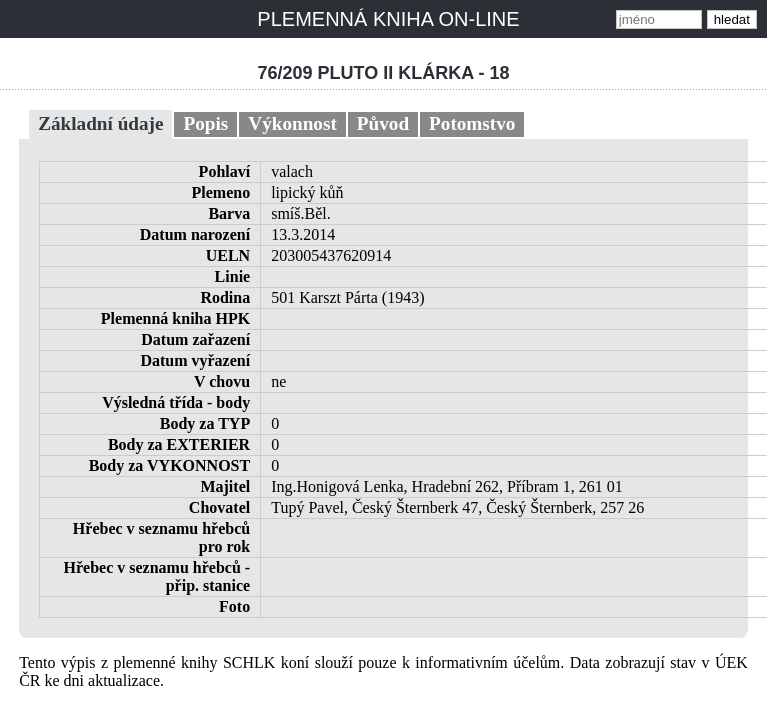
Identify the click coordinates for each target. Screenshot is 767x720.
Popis (205, 123)
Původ (383, 123)
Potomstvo (472, 123)
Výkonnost (292, 123)
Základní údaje (100, 123)
